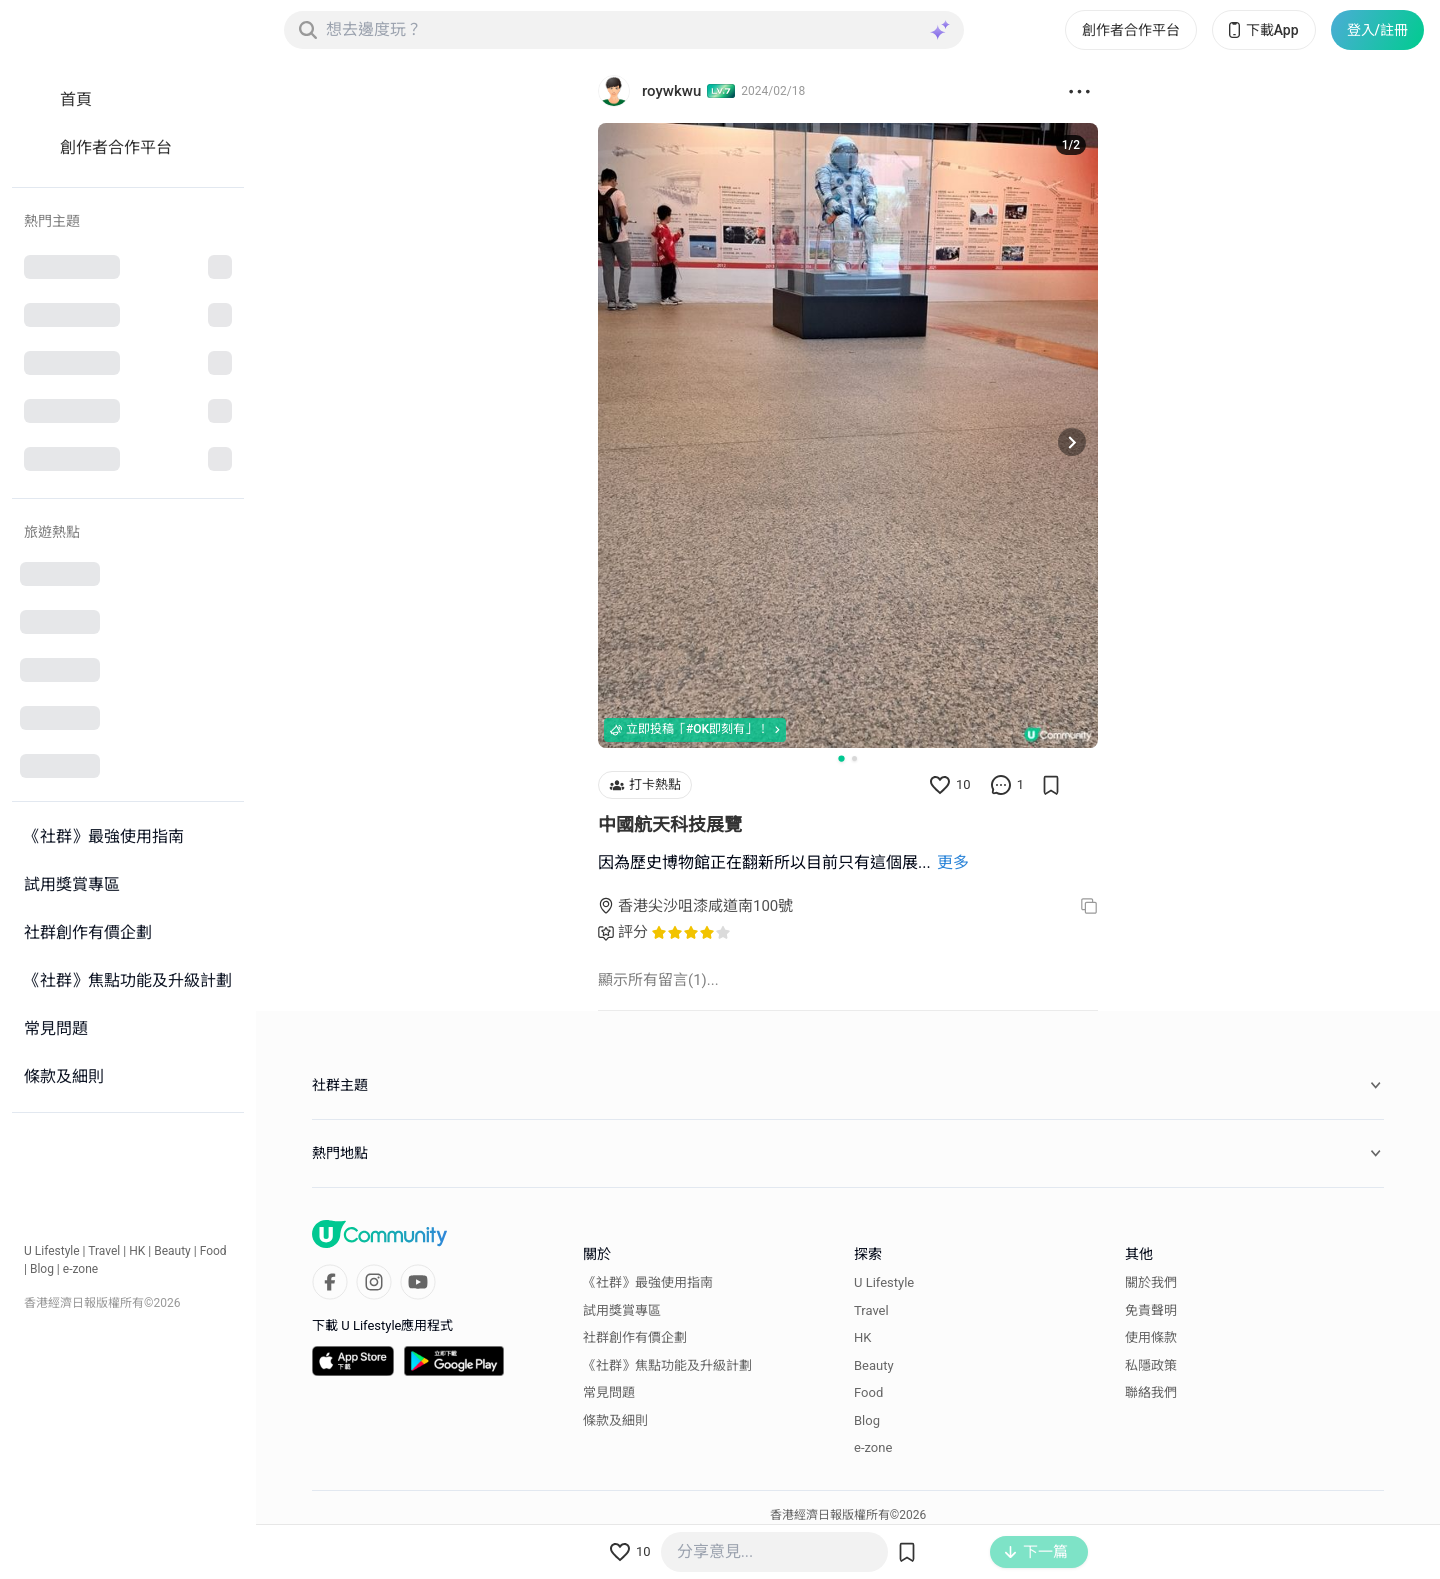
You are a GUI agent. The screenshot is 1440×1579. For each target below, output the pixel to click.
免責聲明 (1151, 1310)
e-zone (80, 1269)
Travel (104, 1251)
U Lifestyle (52, 1251)
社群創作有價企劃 (635, 1337)
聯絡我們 (1151, 1392)
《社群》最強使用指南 (648, 1282)
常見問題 (609, 1392)
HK (137, 1251)
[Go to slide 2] (854, 758)
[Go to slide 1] (841, 758)
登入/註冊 (1377, 30)
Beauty (172, 1251)
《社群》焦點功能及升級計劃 (667, 1365)
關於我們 (1151, 1282)
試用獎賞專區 (622, 1310)
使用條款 (1151, 1337)
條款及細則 (615, 1420)
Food (213, 1251)
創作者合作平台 (1131, 30)
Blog (42, 1269)
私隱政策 (1151, 1365)
